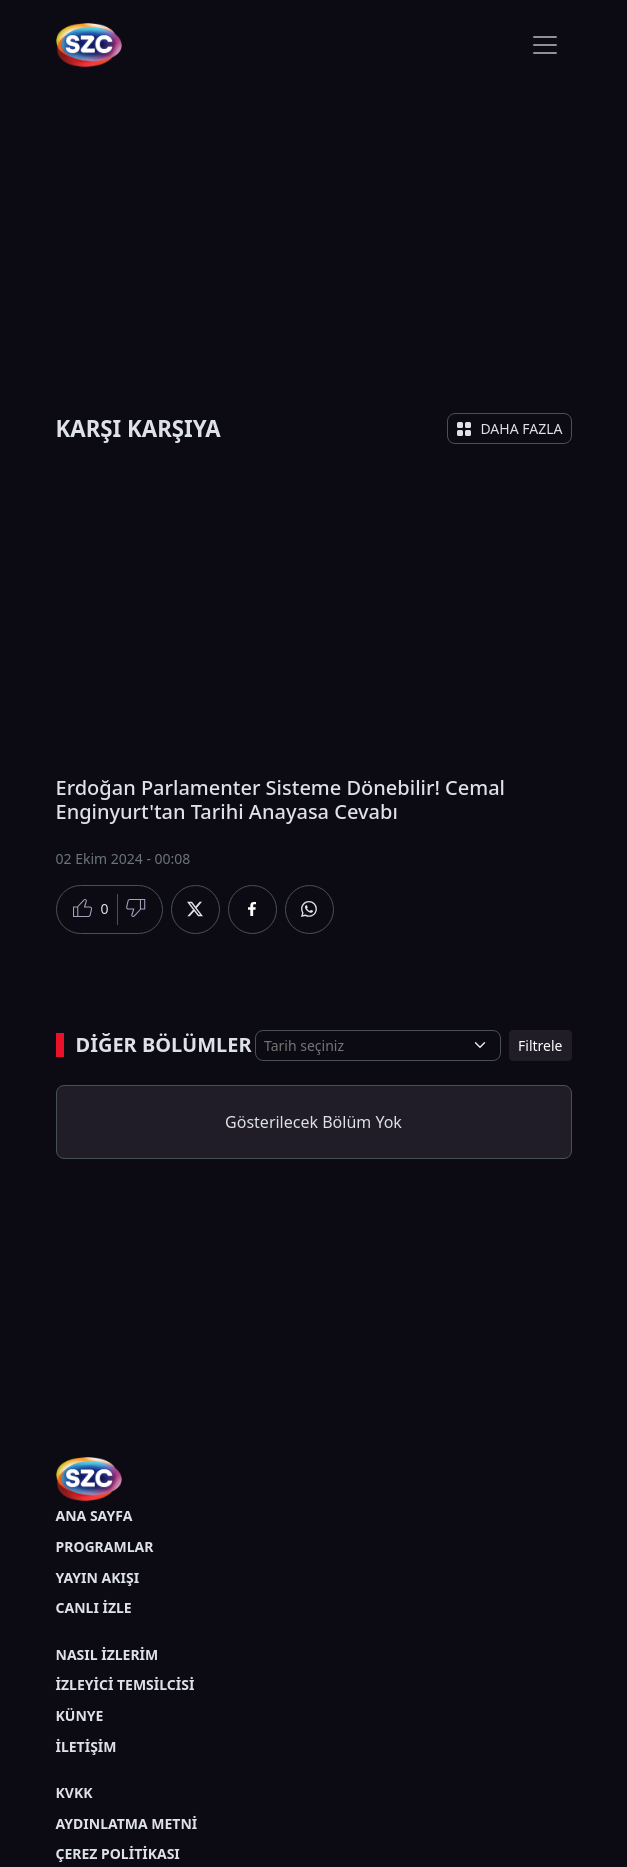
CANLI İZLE (94, 1607)
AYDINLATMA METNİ (127, 1823)
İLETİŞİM (86, 1746)
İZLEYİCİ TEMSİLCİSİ (125, 1684)
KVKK (74, 1792)
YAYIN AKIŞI (98, 1577)
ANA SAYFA (94, 1515)
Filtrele (540, 1045)
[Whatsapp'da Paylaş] (309, 909)
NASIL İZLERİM (107, 1654)
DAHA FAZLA (509, 428)
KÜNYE (80, 1715)
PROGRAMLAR (105, 1546)
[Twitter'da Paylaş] (195, 909)
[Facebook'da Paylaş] (252, 909)
